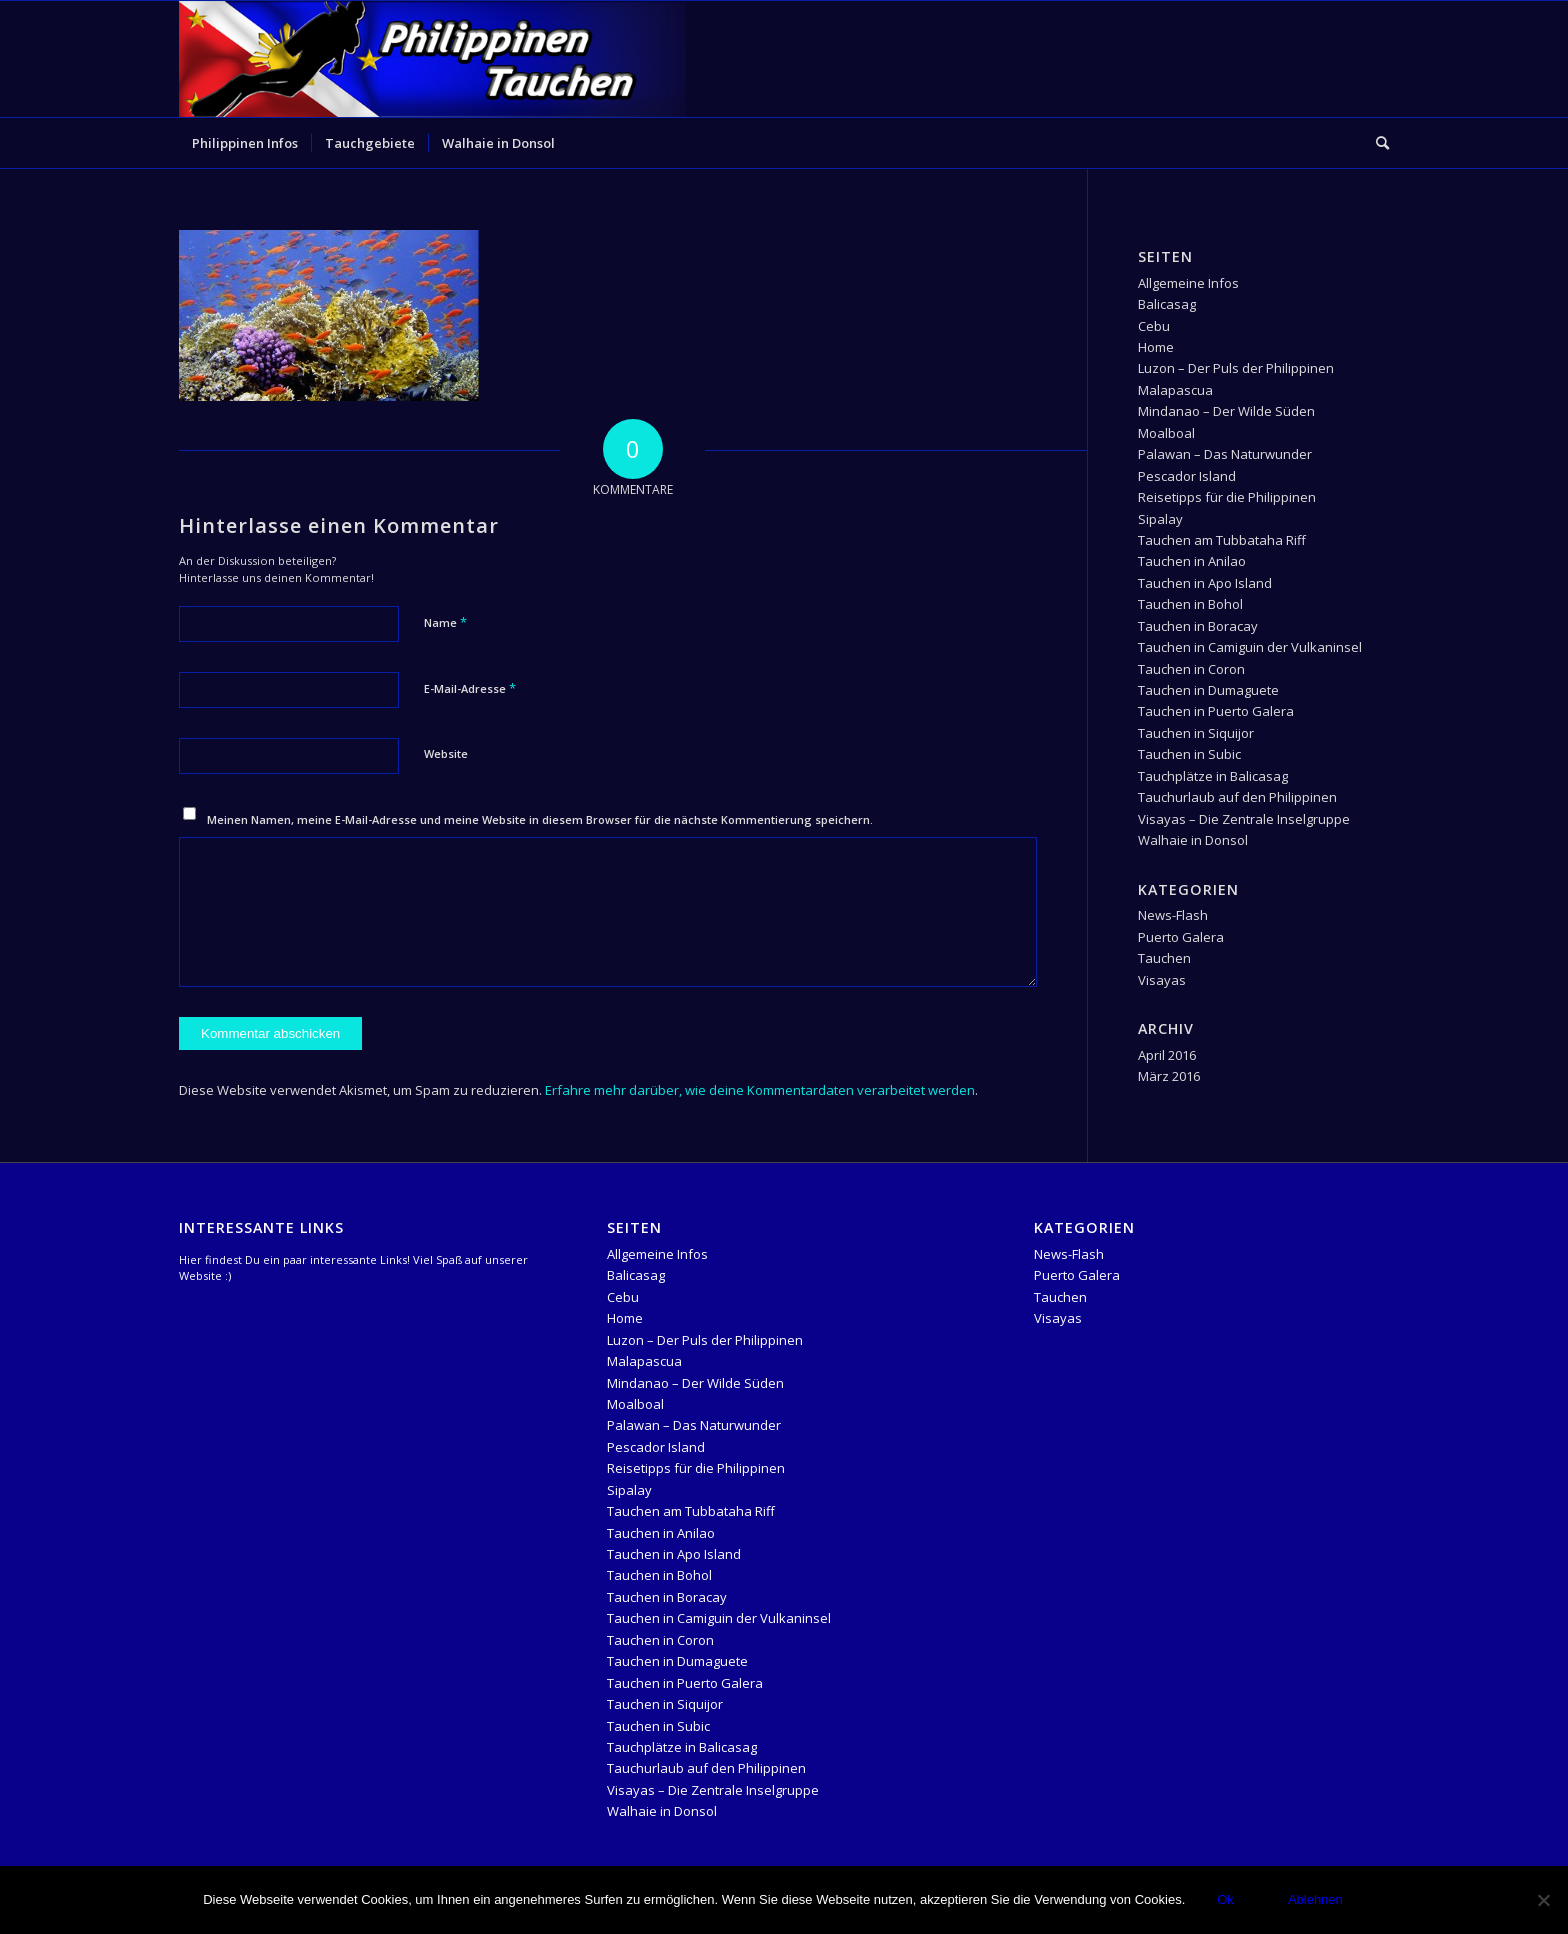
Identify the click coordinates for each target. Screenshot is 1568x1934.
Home (1156, 347)
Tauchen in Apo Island (1205, 583)
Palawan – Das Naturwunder (1225, 454)
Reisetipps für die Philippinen (1227, 497)
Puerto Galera (1181, 937)
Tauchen (1164, 958)
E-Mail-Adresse (470, 688)
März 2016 (1169, 1076)
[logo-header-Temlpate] (432, 59)
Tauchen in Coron (1191, 669)
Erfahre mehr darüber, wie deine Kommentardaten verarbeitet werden (760, 1090)
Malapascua (1175, 390)
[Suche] (1376, 143)
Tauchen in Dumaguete (1208, 690)
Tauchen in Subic (1189, 754)
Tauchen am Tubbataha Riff (1222, 540)
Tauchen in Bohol (1190, 604)
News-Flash (1173, 915)
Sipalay (1160, 519)
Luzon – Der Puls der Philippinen (1236, 368)
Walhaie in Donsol (1193, 840)
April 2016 (1167, 1055)
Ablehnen (1315, 1899)
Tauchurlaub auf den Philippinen (1237, 797)
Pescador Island (1187, 476)
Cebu (1154, 326)
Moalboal (1166, 433)
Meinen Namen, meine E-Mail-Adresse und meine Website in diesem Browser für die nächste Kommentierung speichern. (540, 819)
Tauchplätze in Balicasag (1213, 776)
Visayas (1162, 980)
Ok (1225, 1899)
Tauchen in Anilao (1192, 561)
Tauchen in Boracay (1198, 626)
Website (446, 753)
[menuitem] (245, 143)
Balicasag (1167, 304)
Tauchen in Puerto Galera (1216, 711)
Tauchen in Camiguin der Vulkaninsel (1250, 647)
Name (445, 622)
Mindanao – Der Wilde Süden (1226, 411)
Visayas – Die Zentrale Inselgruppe (1244, 819)
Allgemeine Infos (1188, 283)
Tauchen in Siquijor (1196, 733)
